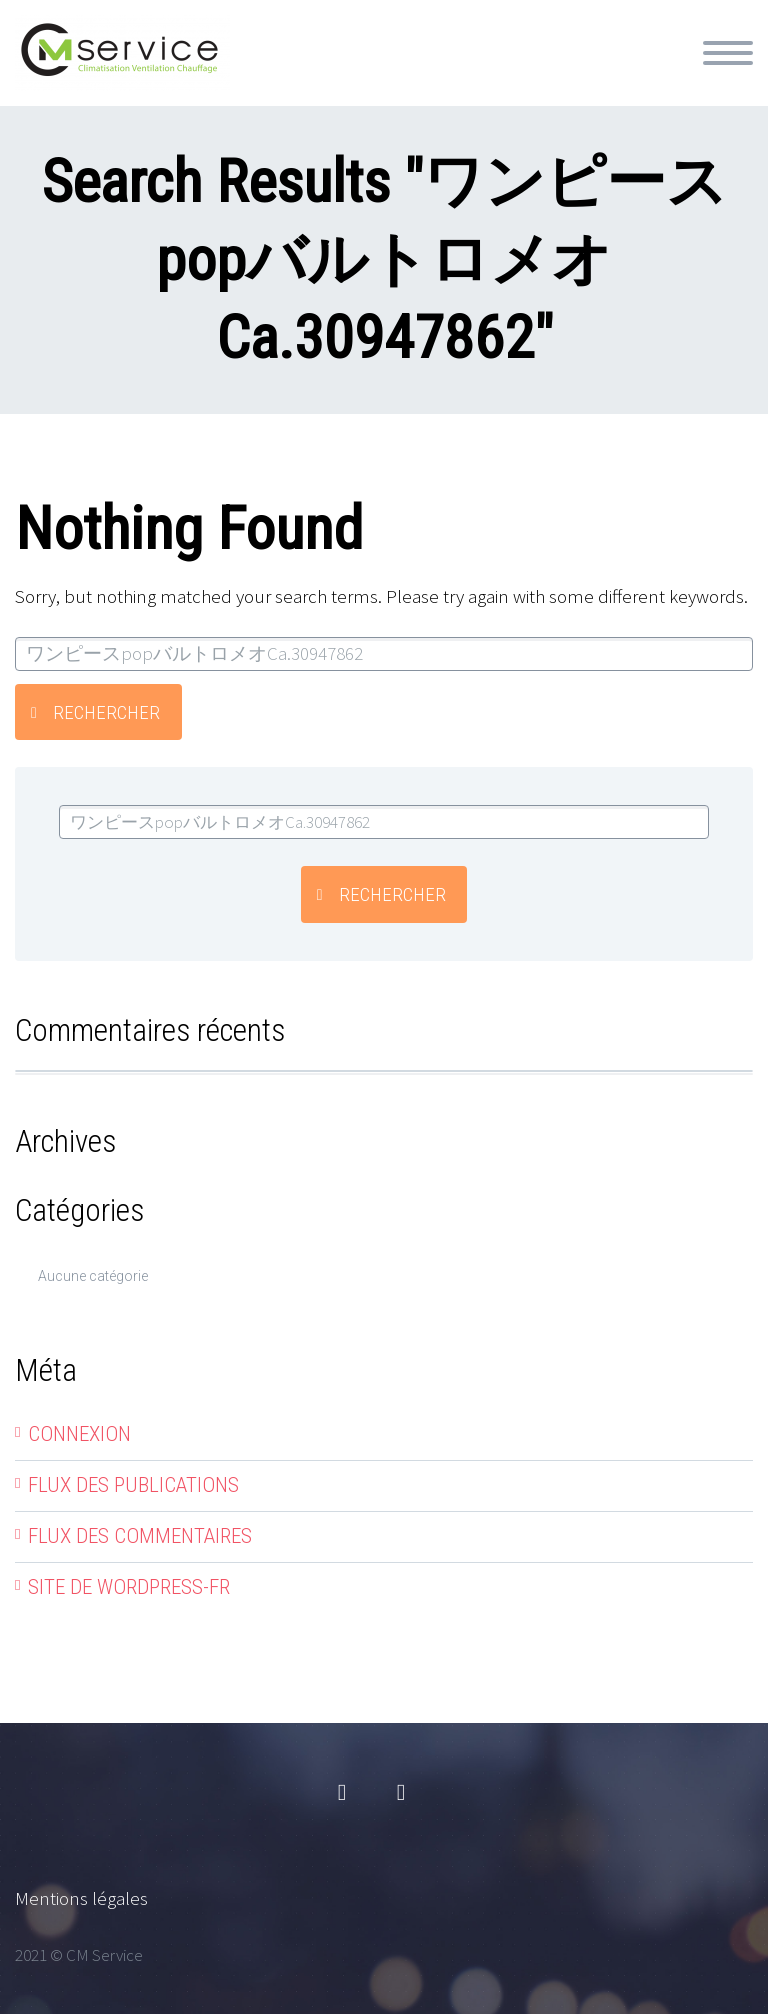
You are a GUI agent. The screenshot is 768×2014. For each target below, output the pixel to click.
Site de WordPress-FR (129, 1587)
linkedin (401, 1793)
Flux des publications (133, 1485)
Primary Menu (728, 53)
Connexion (79, 1434)
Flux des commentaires (140, 1536)
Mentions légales (81, 1898)
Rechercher (106, 712)
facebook (342, 1793)
